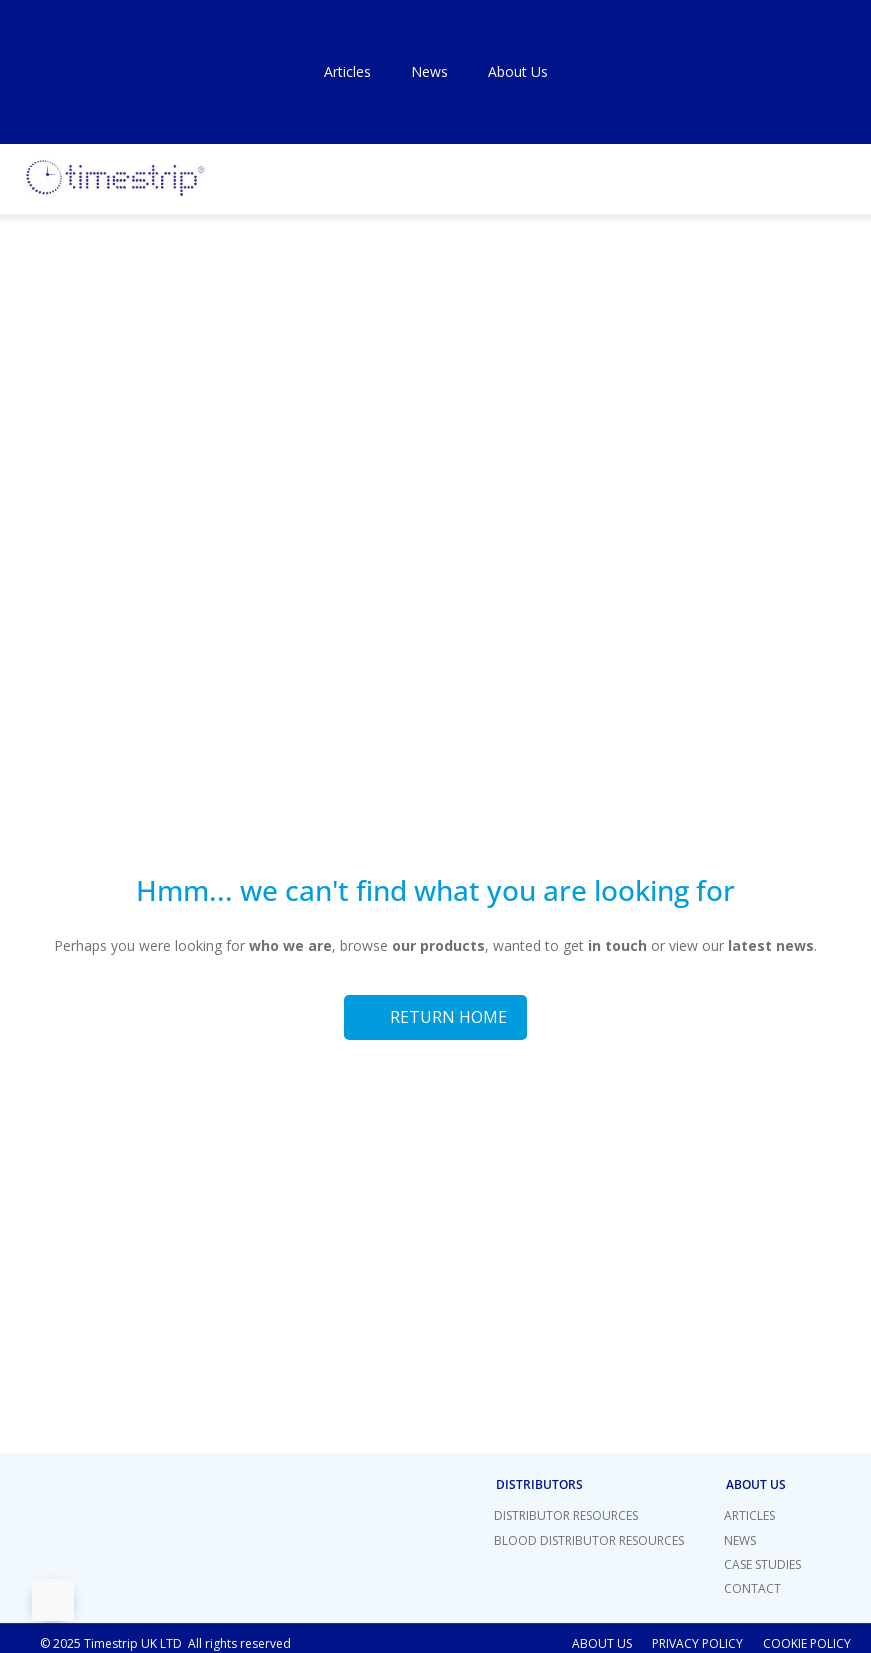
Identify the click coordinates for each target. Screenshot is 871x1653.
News (429, 71)
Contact (752, 1588)
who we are (290, 945)
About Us (518, 71)
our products (436, 945)
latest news (771, 945)
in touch (617, 945)
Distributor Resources (566, 1515)
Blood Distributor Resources (589, 1540)
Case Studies (762, 1564)
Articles (347, 71)
